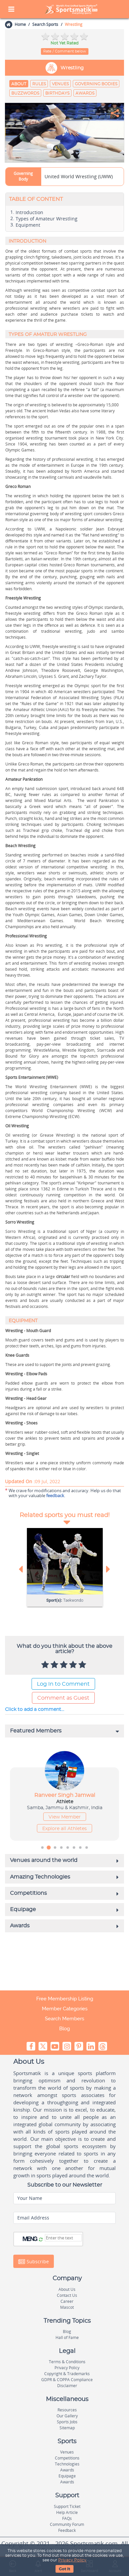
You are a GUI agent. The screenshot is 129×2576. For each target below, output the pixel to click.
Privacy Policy (72, 2560)
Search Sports (45, 24)
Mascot (67, 2307)
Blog (64, 2029)
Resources (67, 2410)
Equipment (28, 225)
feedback (55, 1495)
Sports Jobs (67, 2422)
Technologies (67, 2464)
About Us (67, 2289)
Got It (64, 2569)
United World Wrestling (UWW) (79, 176)
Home (20, 24)
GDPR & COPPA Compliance (67, 2379)
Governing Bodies (96, 84)
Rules (39, 84)
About (18, 84)
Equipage (67, 2476)
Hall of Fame (67, 2337)
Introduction (29, 212)
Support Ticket (67, 2506)
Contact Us (67, 2295)
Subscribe (33, 2261)
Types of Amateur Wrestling (46, 219)
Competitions (67, 2458)
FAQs (67, 2518)
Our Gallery (67, 2416)
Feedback (67, 2530)
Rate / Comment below (64, 51)
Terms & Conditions (67, 2362)
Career (67, 2301)
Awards (84, 93)
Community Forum (67, 2524)
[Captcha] (63, 2237)
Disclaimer (67, 2385)
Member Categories (64, 2009)
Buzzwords (25, 93)
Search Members (64, 2019)
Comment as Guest (63, 1698)
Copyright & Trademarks (67, 2373)
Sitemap (67, 2428)
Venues (60, 84)
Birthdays (57, 93)
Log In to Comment (63, 1684)
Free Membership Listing (64, 1999)
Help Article (67, 2512)
